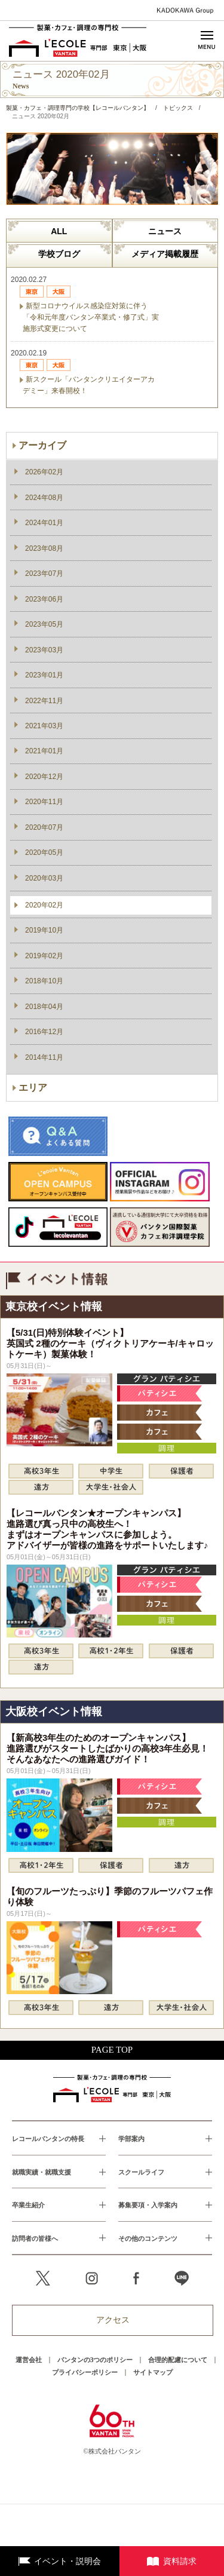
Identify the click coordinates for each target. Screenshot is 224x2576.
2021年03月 (44, 726)
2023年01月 (44, 675)
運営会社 (29, 2359)
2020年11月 (44, 802)
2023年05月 (44, 624)
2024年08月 (44, 497)
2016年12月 (44, 1032)
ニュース (165, 231)
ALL (59, 231)
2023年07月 (44, 573)
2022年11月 (44, 701)
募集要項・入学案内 (147, 2205)
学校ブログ (59, 254)
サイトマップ (153, 2372)
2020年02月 (44, 905)
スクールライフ (141, 2172)
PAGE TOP (112, 2049)
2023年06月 (44, 599)
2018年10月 (44, 981)
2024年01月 (44, 523)
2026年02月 (44, 472)
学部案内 (131, 2138)
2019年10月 (44, 930)
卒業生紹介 (28, 2205)
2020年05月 (44, 852)
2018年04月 (44, 1006)
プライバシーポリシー (85, 2372)
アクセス (113, 2320)
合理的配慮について (177, 2359)
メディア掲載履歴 (164, 254)
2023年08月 (44, 548)
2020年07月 (44, 827)
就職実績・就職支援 (41, 2172)
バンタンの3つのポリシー (95, 2359)
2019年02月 (44, 956)
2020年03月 (44, 878)
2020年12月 (44, 776)
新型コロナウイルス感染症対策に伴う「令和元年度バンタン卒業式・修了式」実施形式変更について (91, 317)
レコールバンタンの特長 (48, 2138)
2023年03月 (44, 650)
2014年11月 (44, 1057)
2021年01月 (44, 751)
